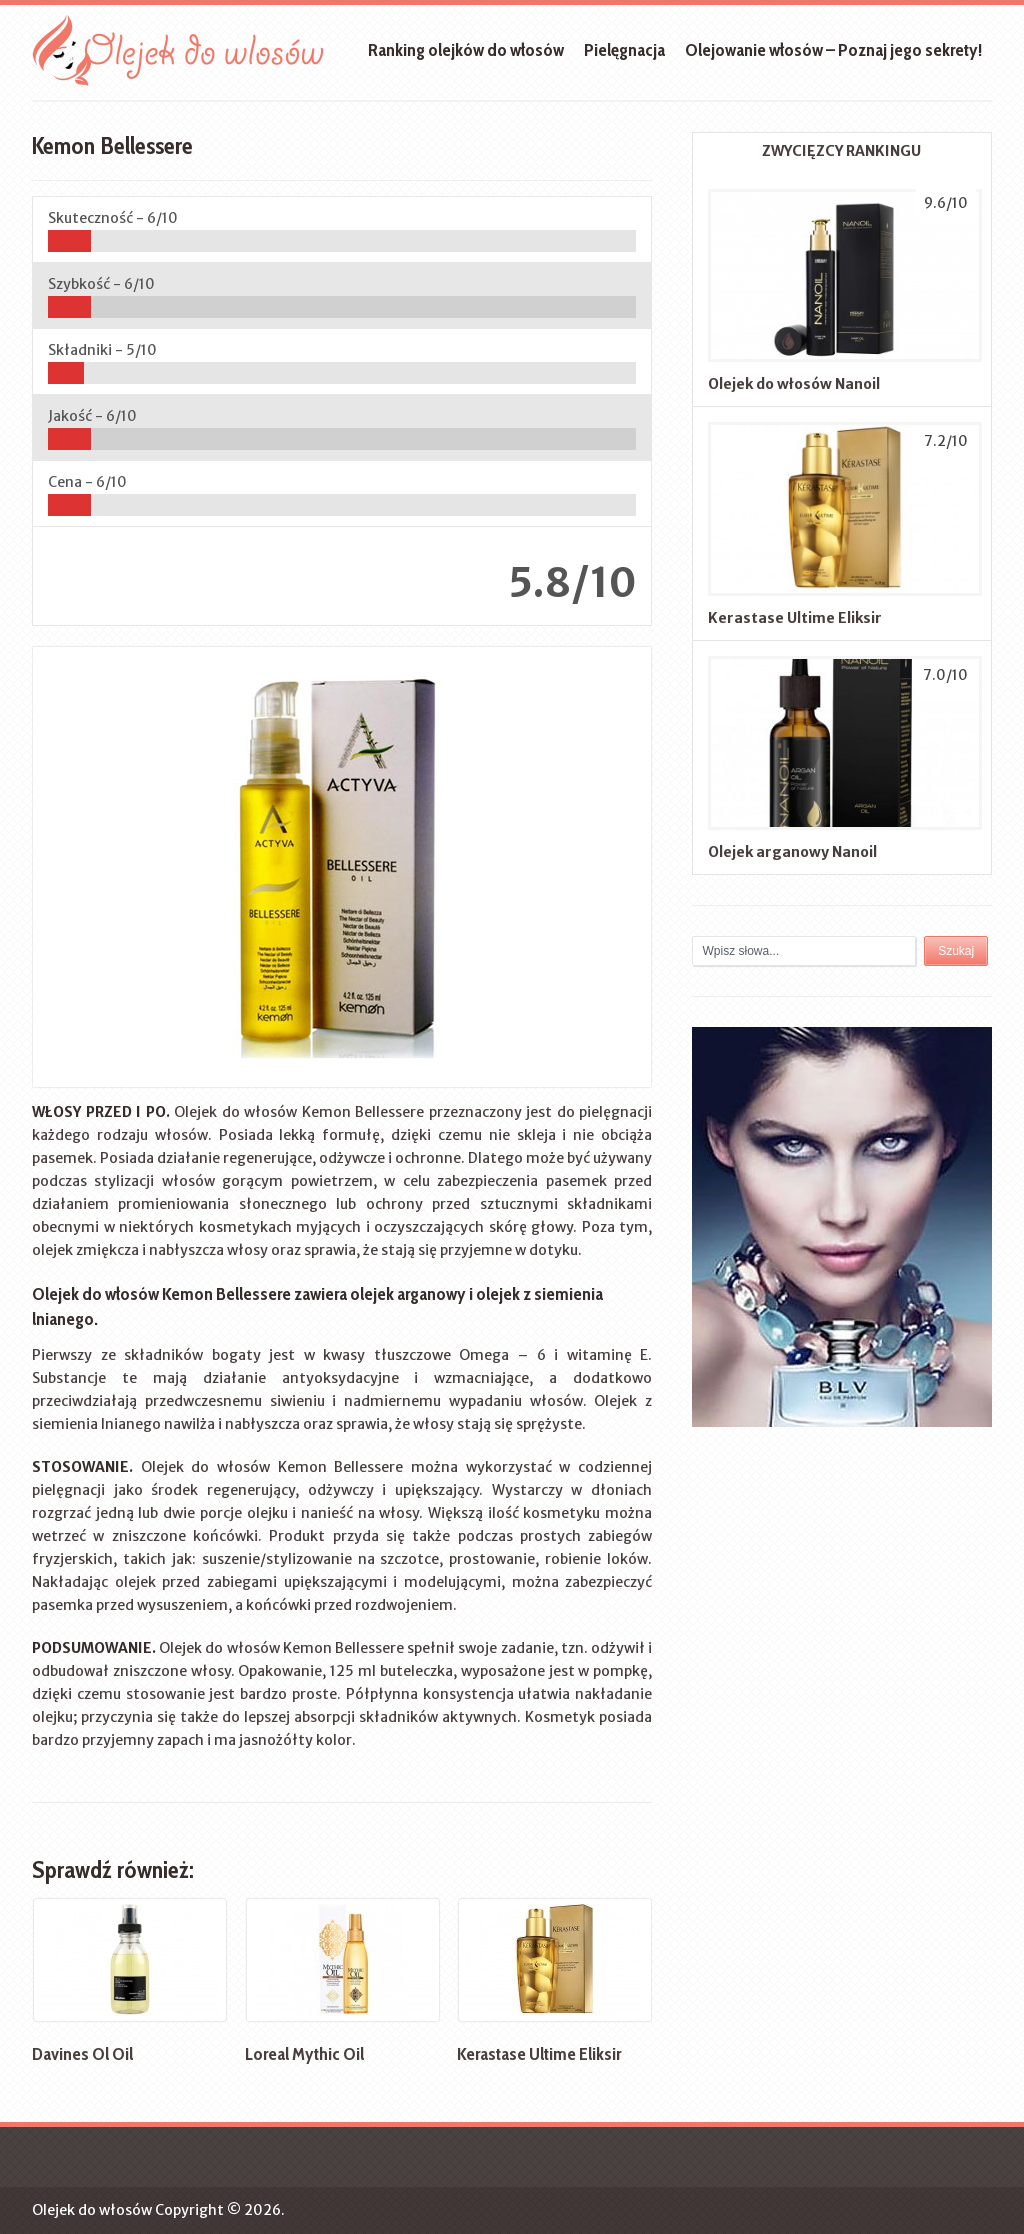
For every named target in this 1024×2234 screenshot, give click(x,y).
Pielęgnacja (624, 50)
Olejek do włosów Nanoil (794, 384)
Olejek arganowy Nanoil (792, 852)
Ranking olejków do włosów (466, 50)
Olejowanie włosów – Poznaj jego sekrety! (833, 50)
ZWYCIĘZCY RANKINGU (841, 151)
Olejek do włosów (92, 2210)
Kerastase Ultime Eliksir (795, 618)
